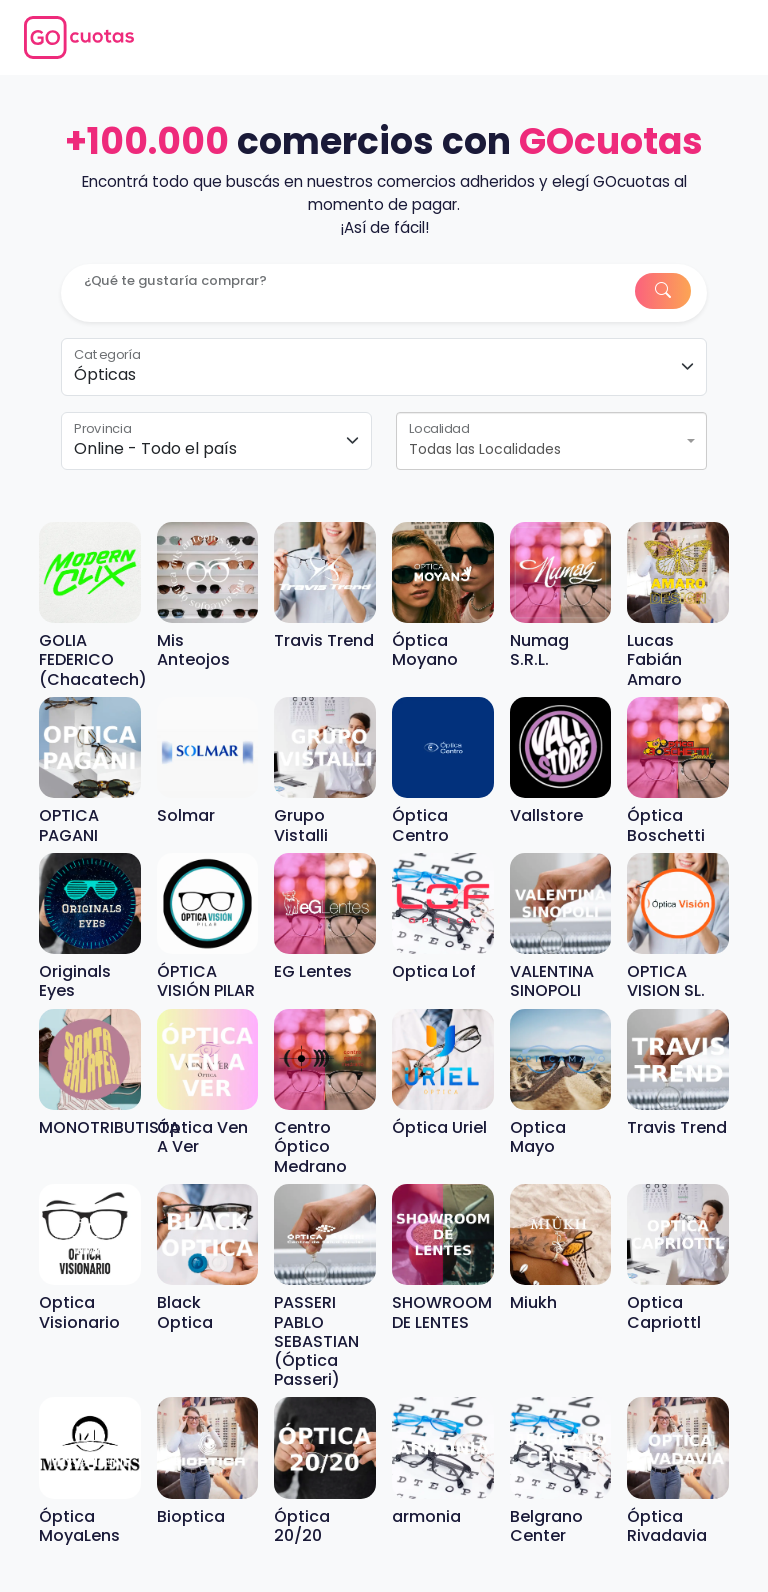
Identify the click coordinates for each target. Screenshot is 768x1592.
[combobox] (551, 441)
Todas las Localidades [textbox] (485, 449)
